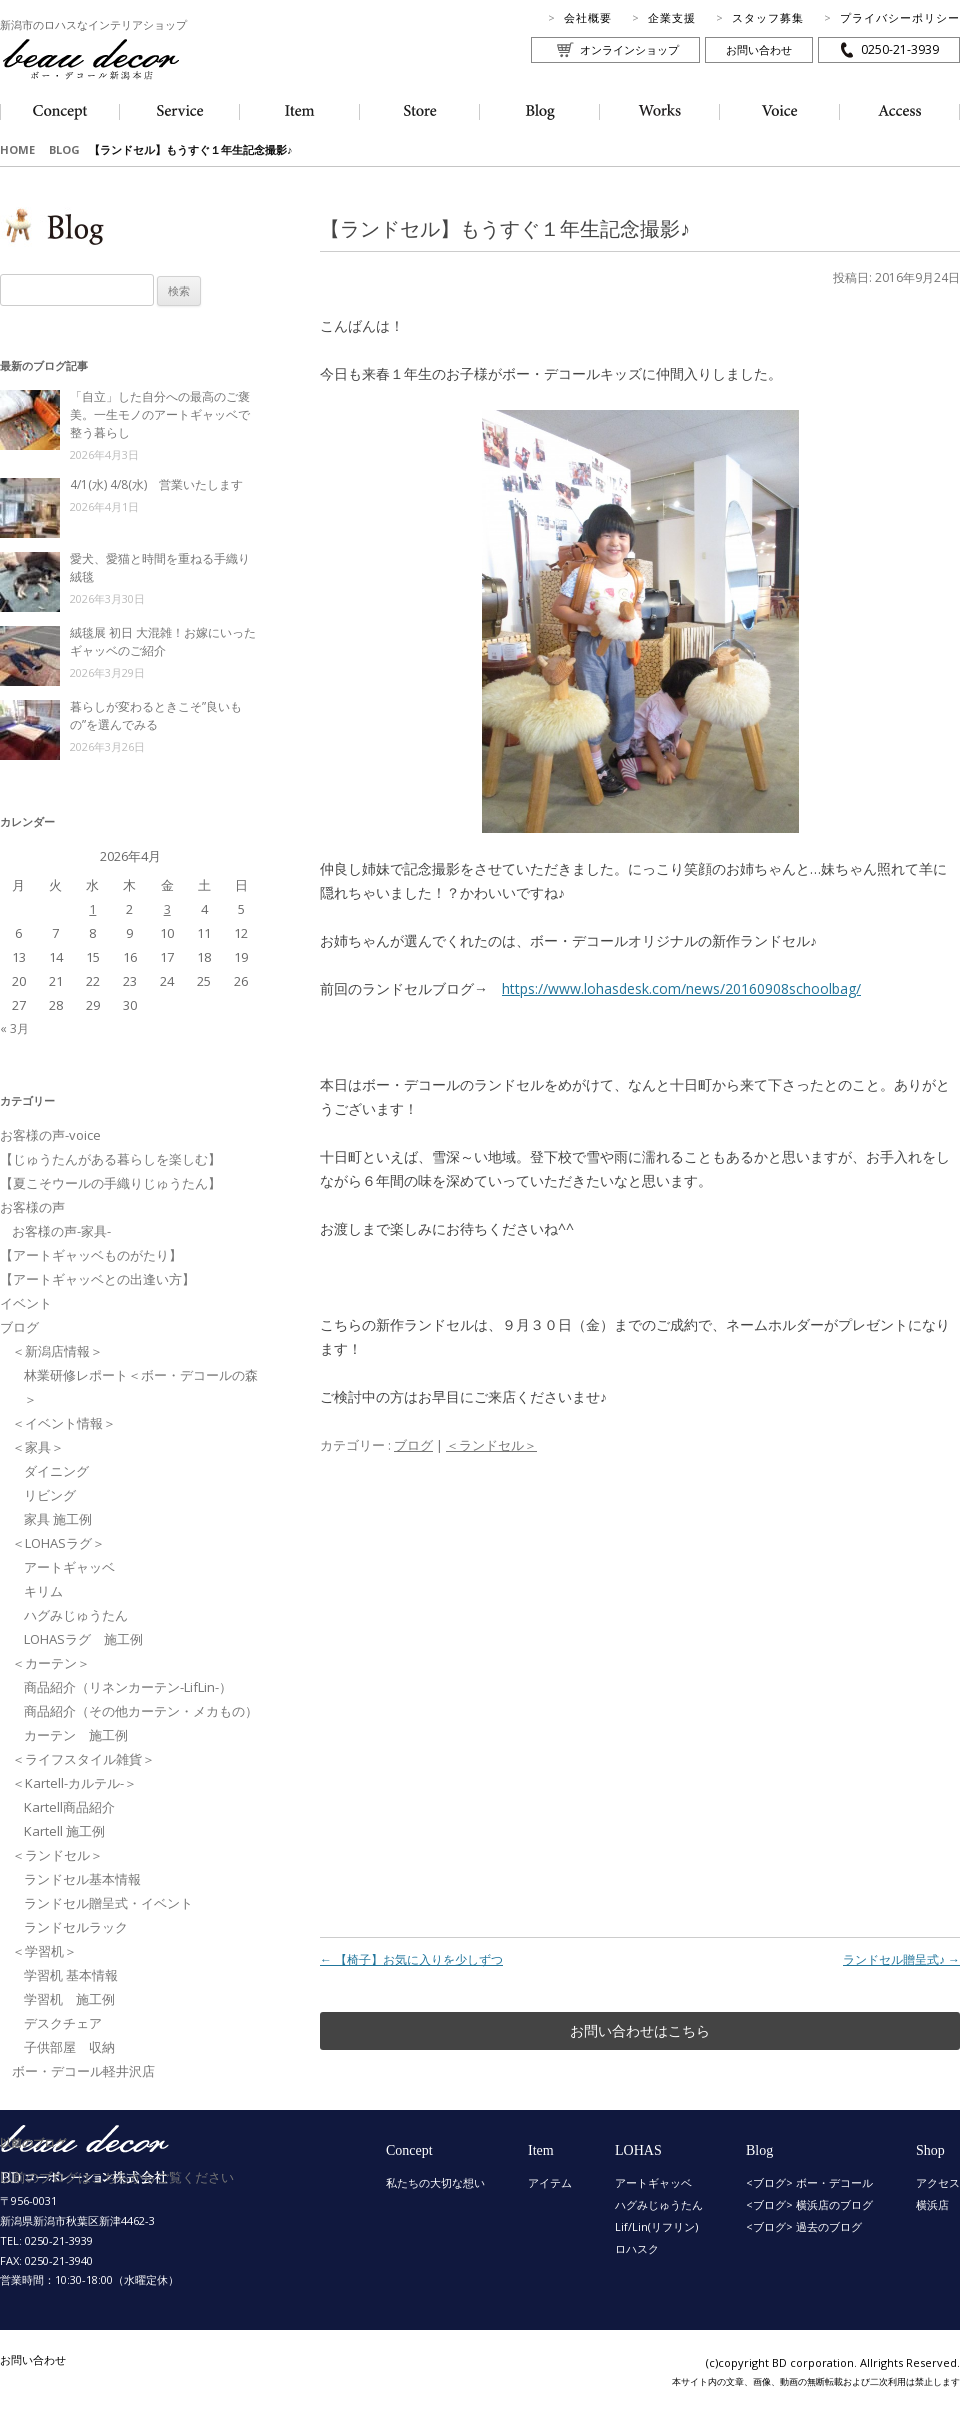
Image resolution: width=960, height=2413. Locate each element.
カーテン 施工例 (76, 1735)
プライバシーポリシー (900, 17)
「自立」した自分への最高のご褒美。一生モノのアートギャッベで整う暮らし (160, 414)
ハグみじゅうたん (76, 1615)
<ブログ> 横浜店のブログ (809, 2204)
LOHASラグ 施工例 (83, 1639)
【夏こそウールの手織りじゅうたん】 (110, 1183)
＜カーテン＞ (51, 1663)
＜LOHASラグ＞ (58, 1543)
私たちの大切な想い (435, 2182)
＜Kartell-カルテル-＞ (74, 1783)
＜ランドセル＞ (491, 1445)
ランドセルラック (76, 1927)
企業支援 (672, 17)
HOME (17, 149)
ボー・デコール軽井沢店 (83, 2071)
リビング (50, 1495)
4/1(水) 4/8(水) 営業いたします (156, 484)
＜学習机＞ (44, 1951)
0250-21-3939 (900, 49)
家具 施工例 (58, 1519)
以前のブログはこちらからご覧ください (117, 2177)
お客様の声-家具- (61, 1231)
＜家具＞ (38, 1447)
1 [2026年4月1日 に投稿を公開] (92, 909)
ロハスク (637, 2248)
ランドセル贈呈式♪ (901, 1959)
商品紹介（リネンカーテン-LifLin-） (128, 1687)
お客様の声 (32, 1207)
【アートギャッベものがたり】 (91, 1255)
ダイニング (56, 1471)
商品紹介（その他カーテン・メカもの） (141, 1711)
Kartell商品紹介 (69, 1807)
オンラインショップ (629, 49)
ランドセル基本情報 (82, 1879)
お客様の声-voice (50, 1135)
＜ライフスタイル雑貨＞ (83, 1759)
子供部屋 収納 (69, 2047)
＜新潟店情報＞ (57, 1351)
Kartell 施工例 (64, 1831)
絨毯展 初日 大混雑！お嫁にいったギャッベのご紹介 (163, 641)
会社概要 (588, 17)
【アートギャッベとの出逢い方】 (97, 1279)
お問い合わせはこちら (640, 2030)
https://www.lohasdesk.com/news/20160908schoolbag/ (681, 988)
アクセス (938, 2182)
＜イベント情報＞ (64, 1423)
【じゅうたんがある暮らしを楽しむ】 (110, 1159)
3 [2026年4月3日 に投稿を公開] (167, 909)
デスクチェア (63, 2023)
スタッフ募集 (768, 17)
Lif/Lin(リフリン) (656, 2226)
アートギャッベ (69, 1567)
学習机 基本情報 (71, 1975)
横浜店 (932, 2204)
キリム (43, 1591)
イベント (26, 1303)
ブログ (413, 1445)
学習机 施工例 (69, 1999)
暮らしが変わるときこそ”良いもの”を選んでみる (156, 715)
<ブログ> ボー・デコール (809, 2182)
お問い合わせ (759, 49)
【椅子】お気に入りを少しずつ (411, 1959)
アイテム (550, 2182)
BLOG (64, 149)
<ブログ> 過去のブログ (804, 2226)
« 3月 (14, 1028)
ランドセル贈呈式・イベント (108, 1903)
